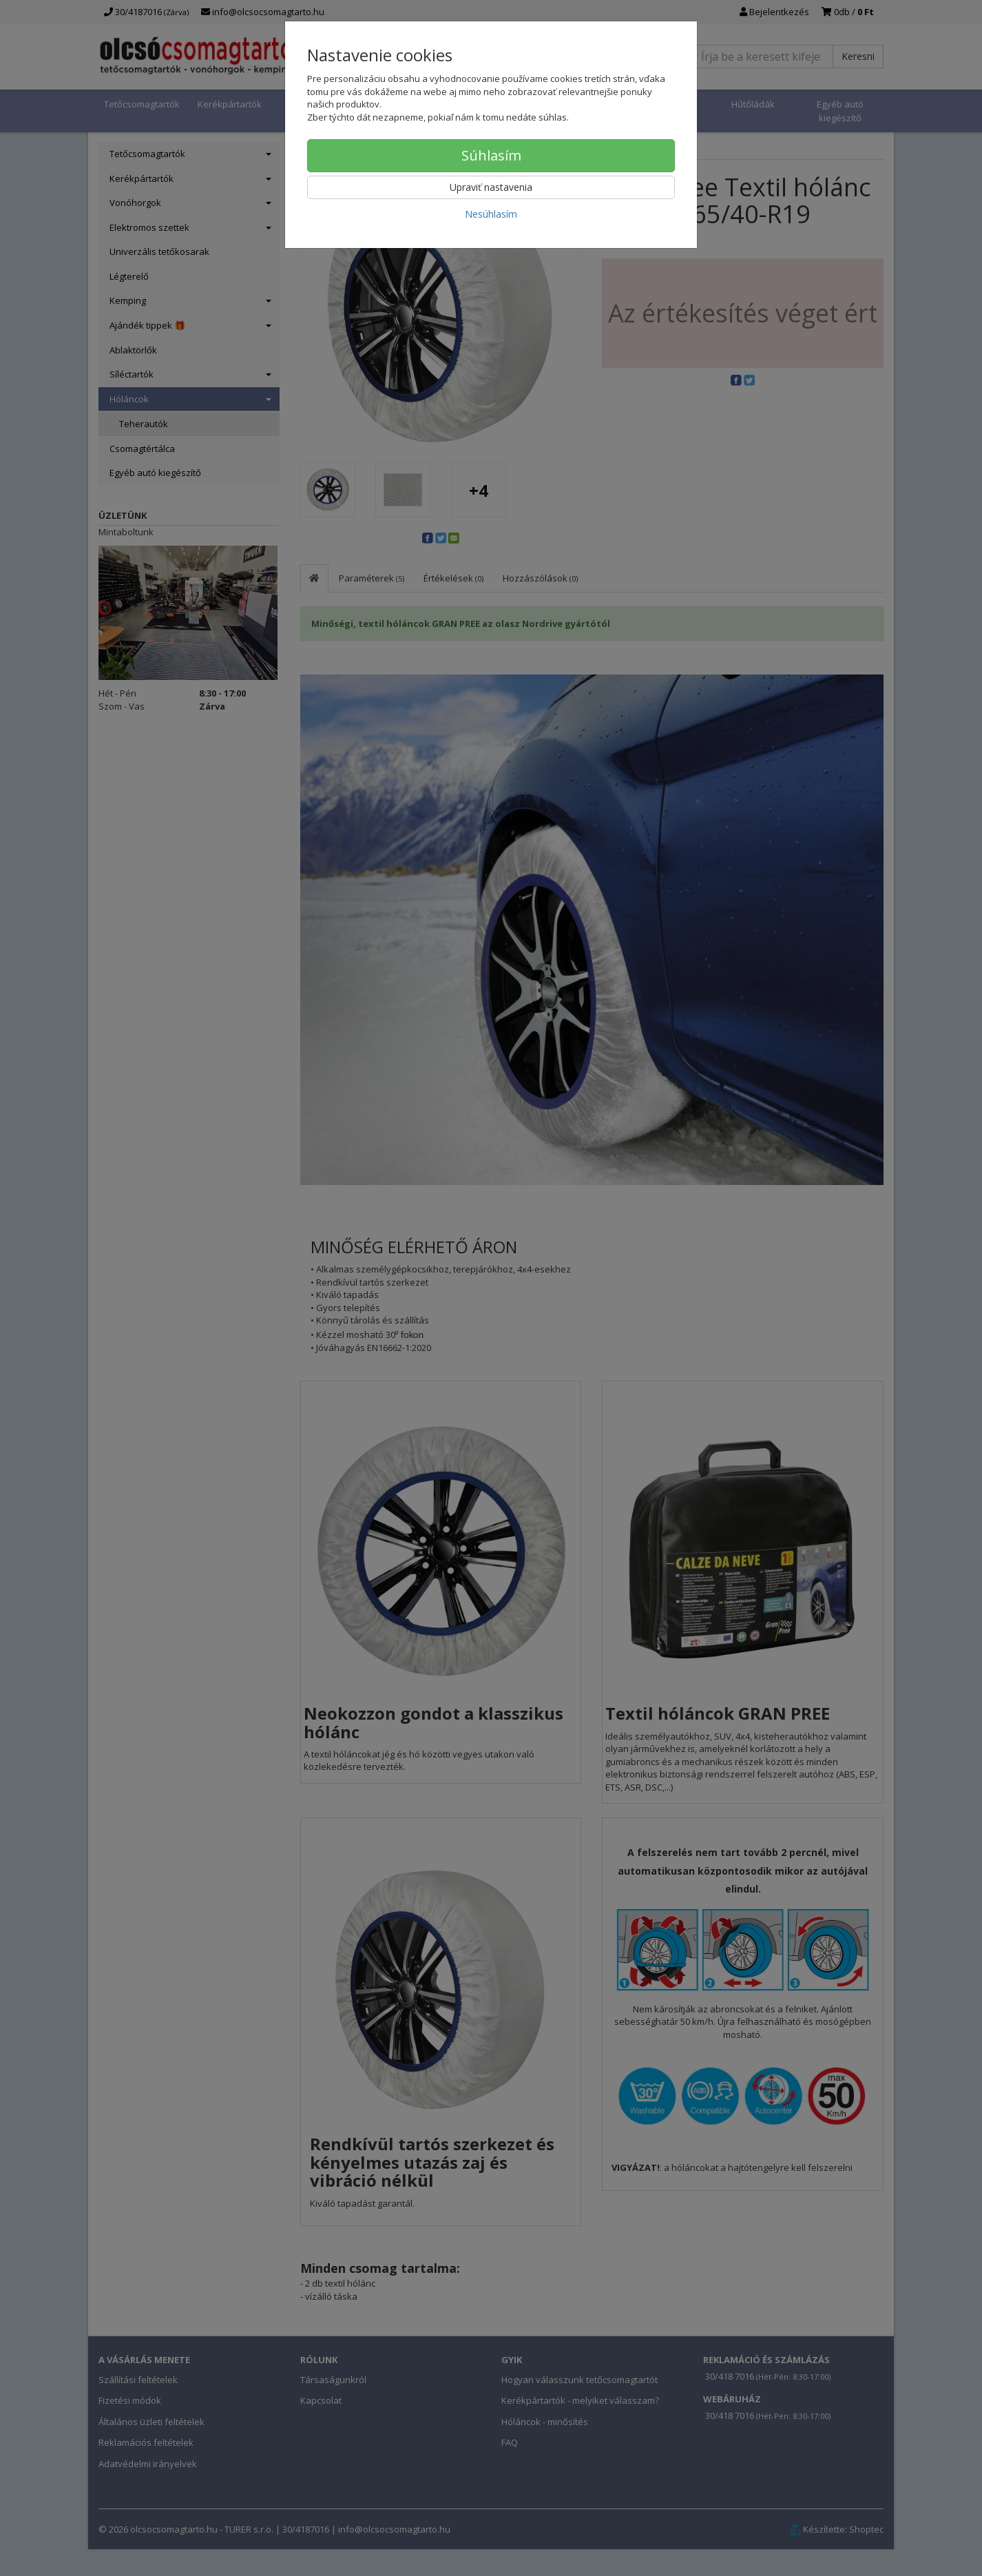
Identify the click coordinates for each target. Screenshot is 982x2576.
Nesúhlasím (491, 213)
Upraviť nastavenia (491, 187)
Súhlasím (491, 155)
